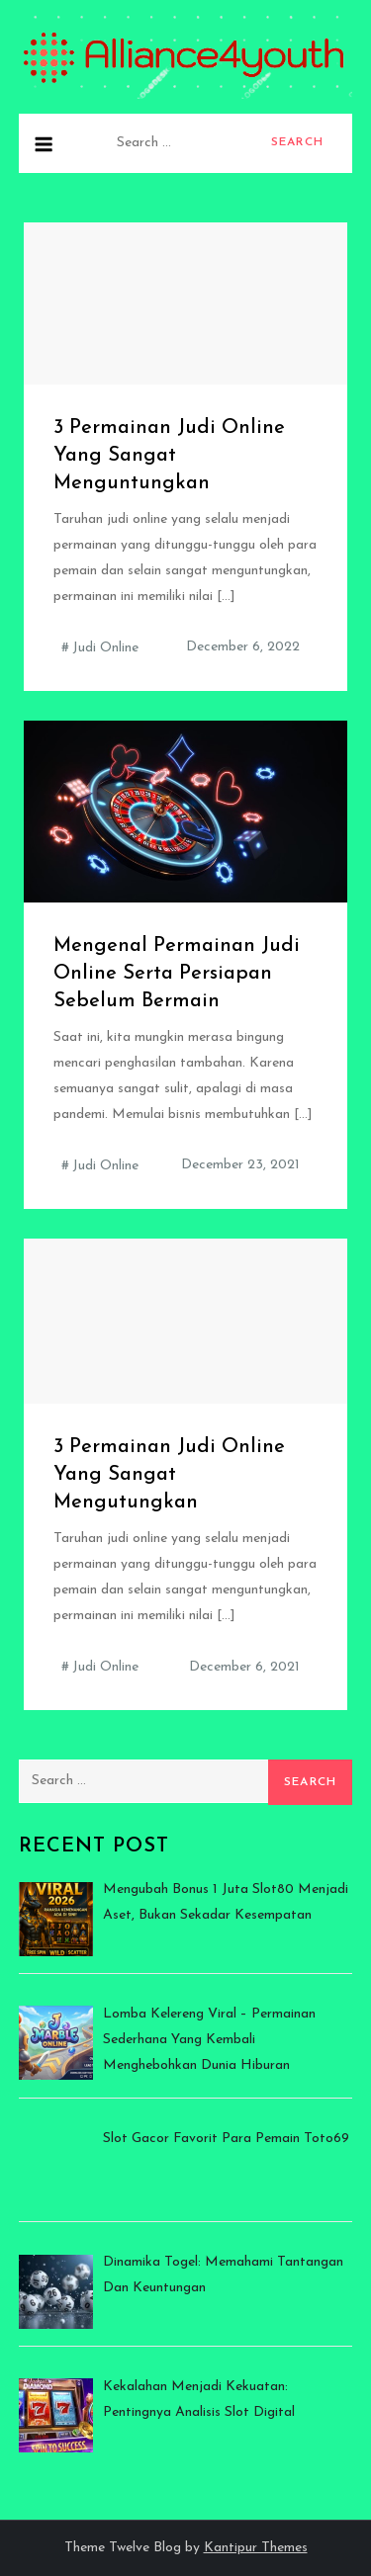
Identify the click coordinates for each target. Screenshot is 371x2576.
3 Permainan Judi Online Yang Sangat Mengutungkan (169, 1474)
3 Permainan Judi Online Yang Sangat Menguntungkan (169, 455)
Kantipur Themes (256, 2547)
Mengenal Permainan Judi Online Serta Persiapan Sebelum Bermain (176, 973)
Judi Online (105, 648)
